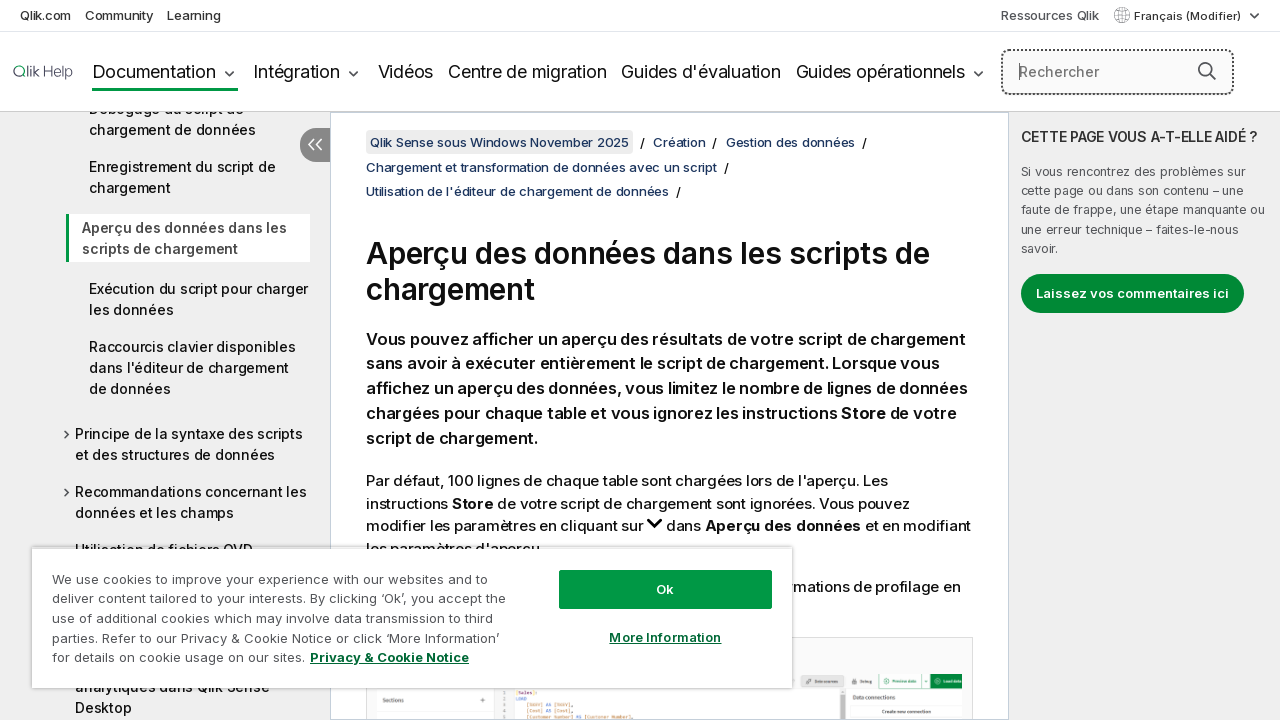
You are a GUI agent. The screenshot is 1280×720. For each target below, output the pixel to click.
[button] (1207, 71)
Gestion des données (790, 142)
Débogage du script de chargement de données (172, 119)
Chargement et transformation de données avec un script (541, 167)
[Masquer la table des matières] (315, 145)
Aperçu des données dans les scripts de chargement (184, 238)
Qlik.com (45, 15)
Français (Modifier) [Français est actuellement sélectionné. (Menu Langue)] (1189, 16)
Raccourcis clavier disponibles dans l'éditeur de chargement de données (192, 367)
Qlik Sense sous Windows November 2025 (499, 142)
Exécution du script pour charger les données (198, 299)
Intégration (296, 71)
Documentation (154, 71)
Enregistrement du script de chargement (182, 177)
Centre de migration (527, 71)
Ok (650, 574)
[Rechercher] (1117, 72)
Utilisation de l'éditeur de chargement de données (517, 191)
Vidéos (406, 71)
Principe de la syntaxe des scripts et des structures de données (189, 444)
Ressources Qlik (1049, 15)
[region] (403, 610)
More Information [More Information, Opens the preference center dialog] (650, 622)
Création (679, 142)
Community (119, 15)
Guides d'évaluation (700, 71)
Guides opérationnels (880, 71)
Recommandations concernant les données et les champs (191, 502)
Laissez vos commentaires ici (1132, 293)
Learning (193, 15)
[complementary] (1144, 416)
